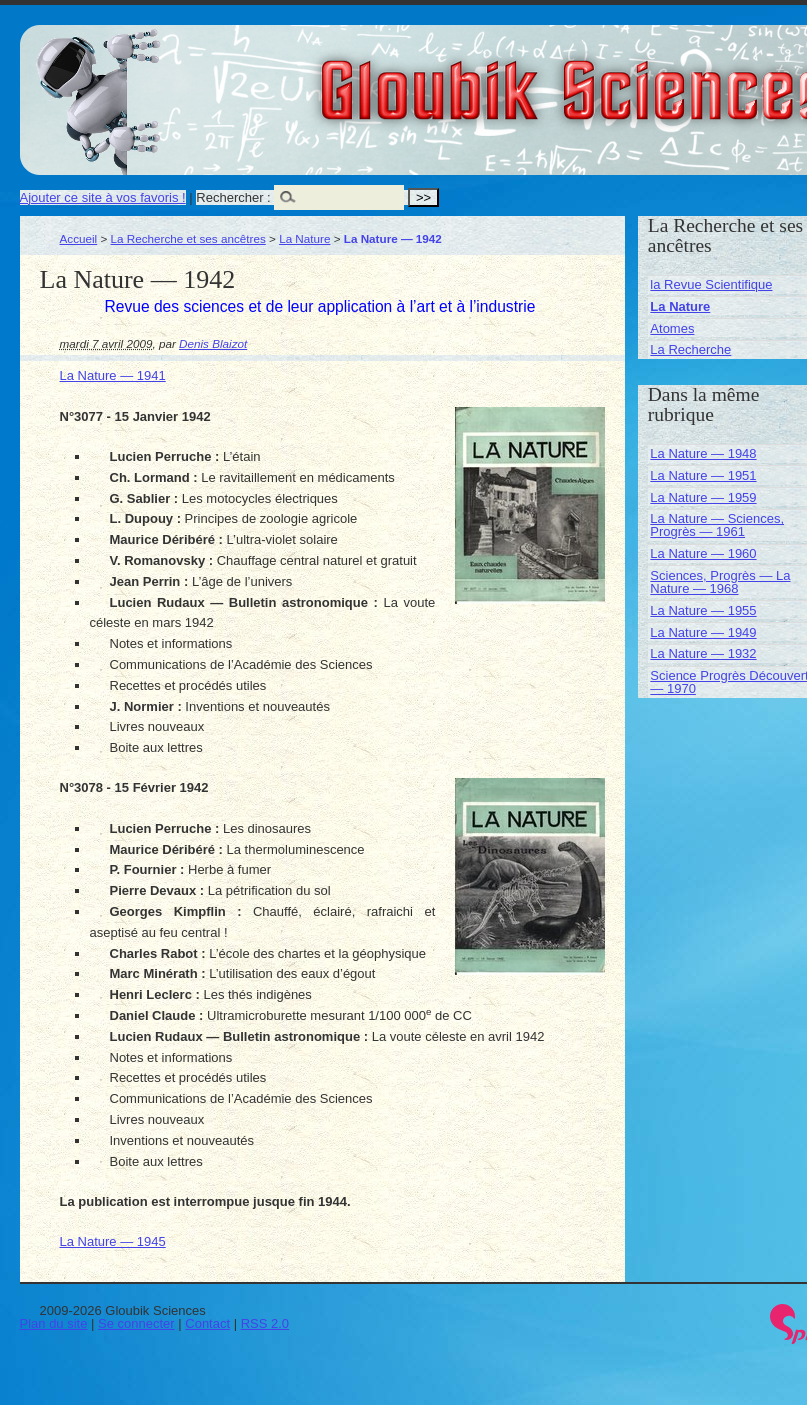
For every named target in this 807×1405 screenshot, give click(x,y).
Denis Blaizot (213, 343)
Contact (207, 1323)
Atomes (672, 328)
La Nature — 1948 (703, 453)
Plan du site (54, 1323)
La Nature (304, 238)
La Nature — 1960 (703, 553)
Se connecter (136, 1323)
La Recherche (690, 349)
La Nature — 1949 (703, 632)
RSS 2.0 (265, 1323)
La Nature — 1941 (113, 375)
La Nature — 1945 (113, 1241)
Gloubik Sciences (688, 78)
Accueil (79, 238)
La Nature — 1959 (703, 497)
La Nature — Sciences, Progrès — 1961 (717, 525)
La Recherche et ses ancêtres (188, 238)
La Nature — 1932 (703, 653)
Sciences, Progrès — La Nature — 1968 (720, 582)
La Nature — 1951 (703, 475)
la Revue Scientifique (711, 284)
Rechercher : (233, 197)
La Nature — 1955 (703, 610)
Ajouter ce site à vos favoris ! (103, 197)
